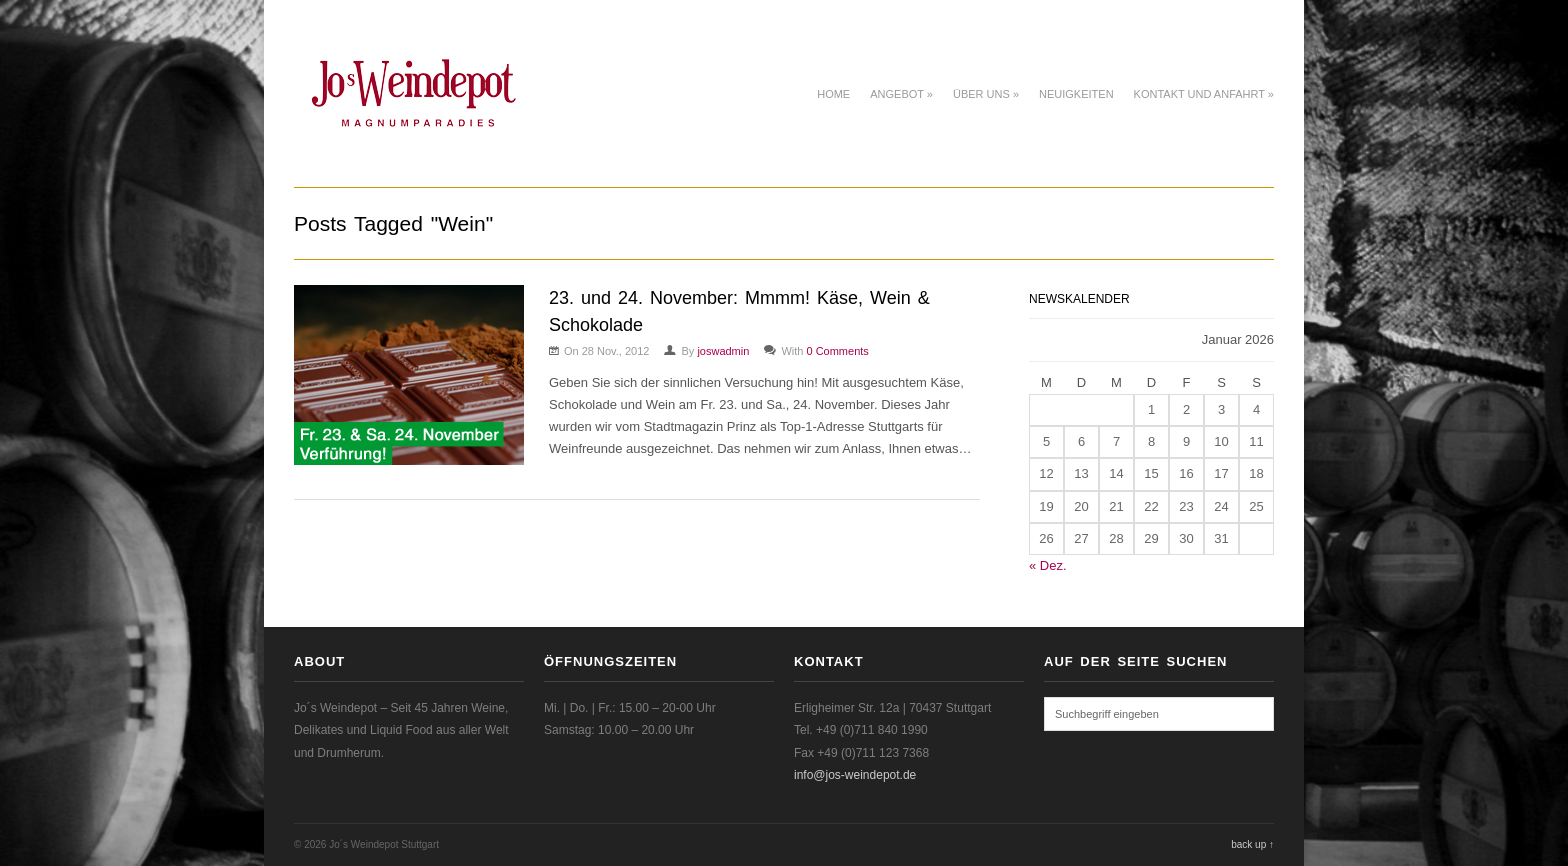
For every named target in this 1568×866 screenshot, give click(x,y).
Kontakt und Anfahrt (1204, 94)
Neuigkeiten (1076, 94)
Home (833, 94)
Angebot (901, 94)
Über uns (986, 94)
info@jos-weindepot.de (855, 775)
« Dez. (1048, 565)
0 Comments (837, 351)
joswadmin (723, 351)
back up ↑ (1252, 844)
